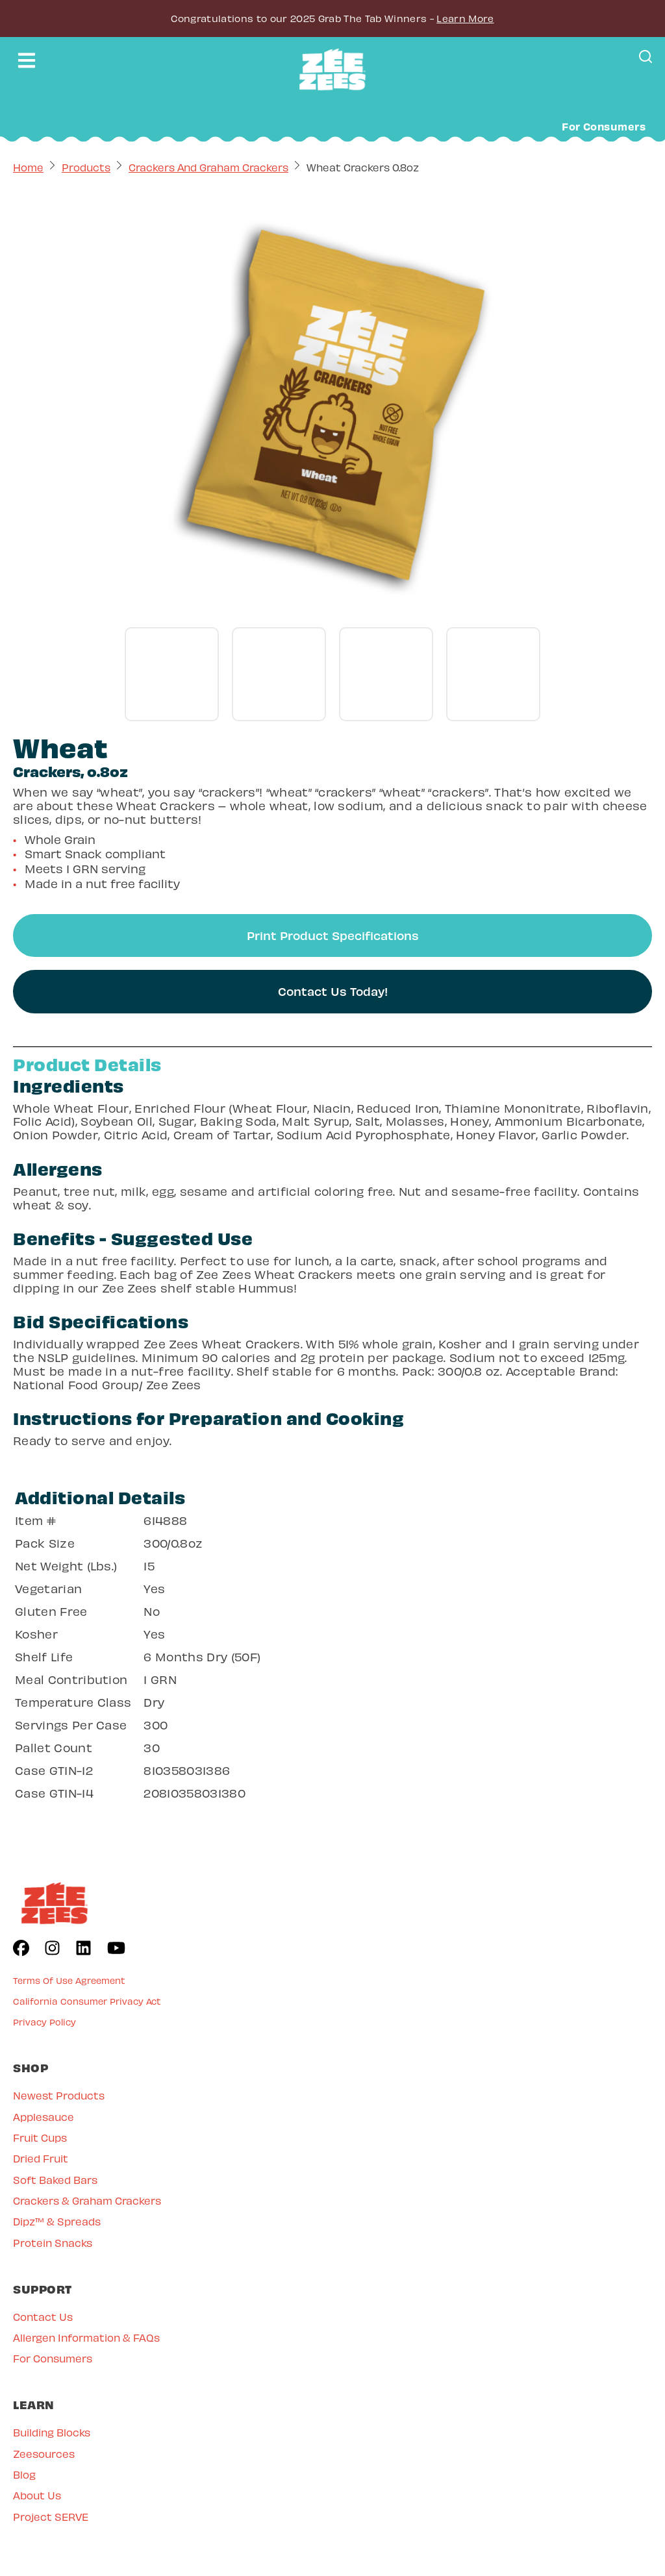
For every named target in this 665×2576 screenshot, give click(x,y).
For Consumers (604, 125)
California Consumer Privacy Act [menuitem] (87, 2001)
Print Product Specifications (333, 935)
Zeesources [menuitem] (44, 2453)
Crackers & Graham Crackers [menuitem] (87, 2200)
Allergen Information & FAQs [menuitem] (86, 2337)
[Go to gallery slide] (172, 674)
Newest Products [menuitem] (59, 2095)
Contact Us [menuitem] (43, 2316)
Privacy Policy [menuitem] (44, 2021)
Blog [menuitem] (24, 2474)
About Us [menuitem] (37, 2495)
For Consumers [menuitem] (52, 2358)
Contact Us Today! (333, 991)
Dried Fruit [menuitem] (40, 2158)
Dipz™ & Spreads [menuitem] (57, 2221)
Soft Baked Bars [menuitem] (55, 2180)
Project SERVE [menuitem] (50, 2516)
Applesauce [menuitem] (43, 2117)
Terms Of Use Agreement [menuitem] (69, 1980)
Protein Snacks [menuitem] (52, 2242)
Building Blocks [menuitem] (51, 2432)
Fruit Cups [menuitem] (40, 2137)
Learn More (465, 18)
